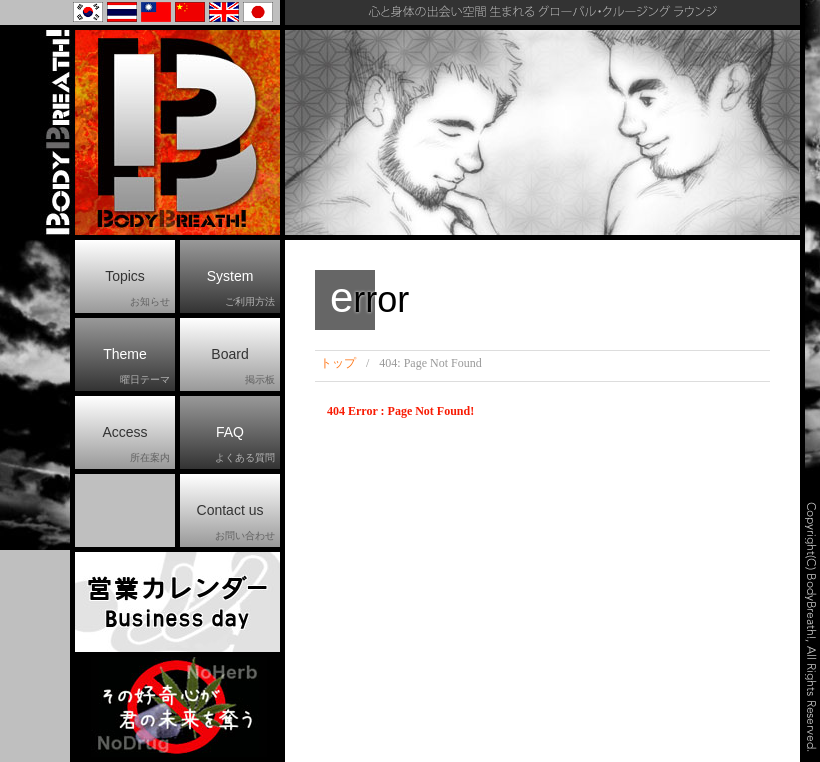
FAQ (245, 445)
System (241, 289)
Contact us (236, 523)
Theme (136, 367)
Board (243, 367)
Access (136, 445)
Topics (137, 289)
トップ (338, 363)
